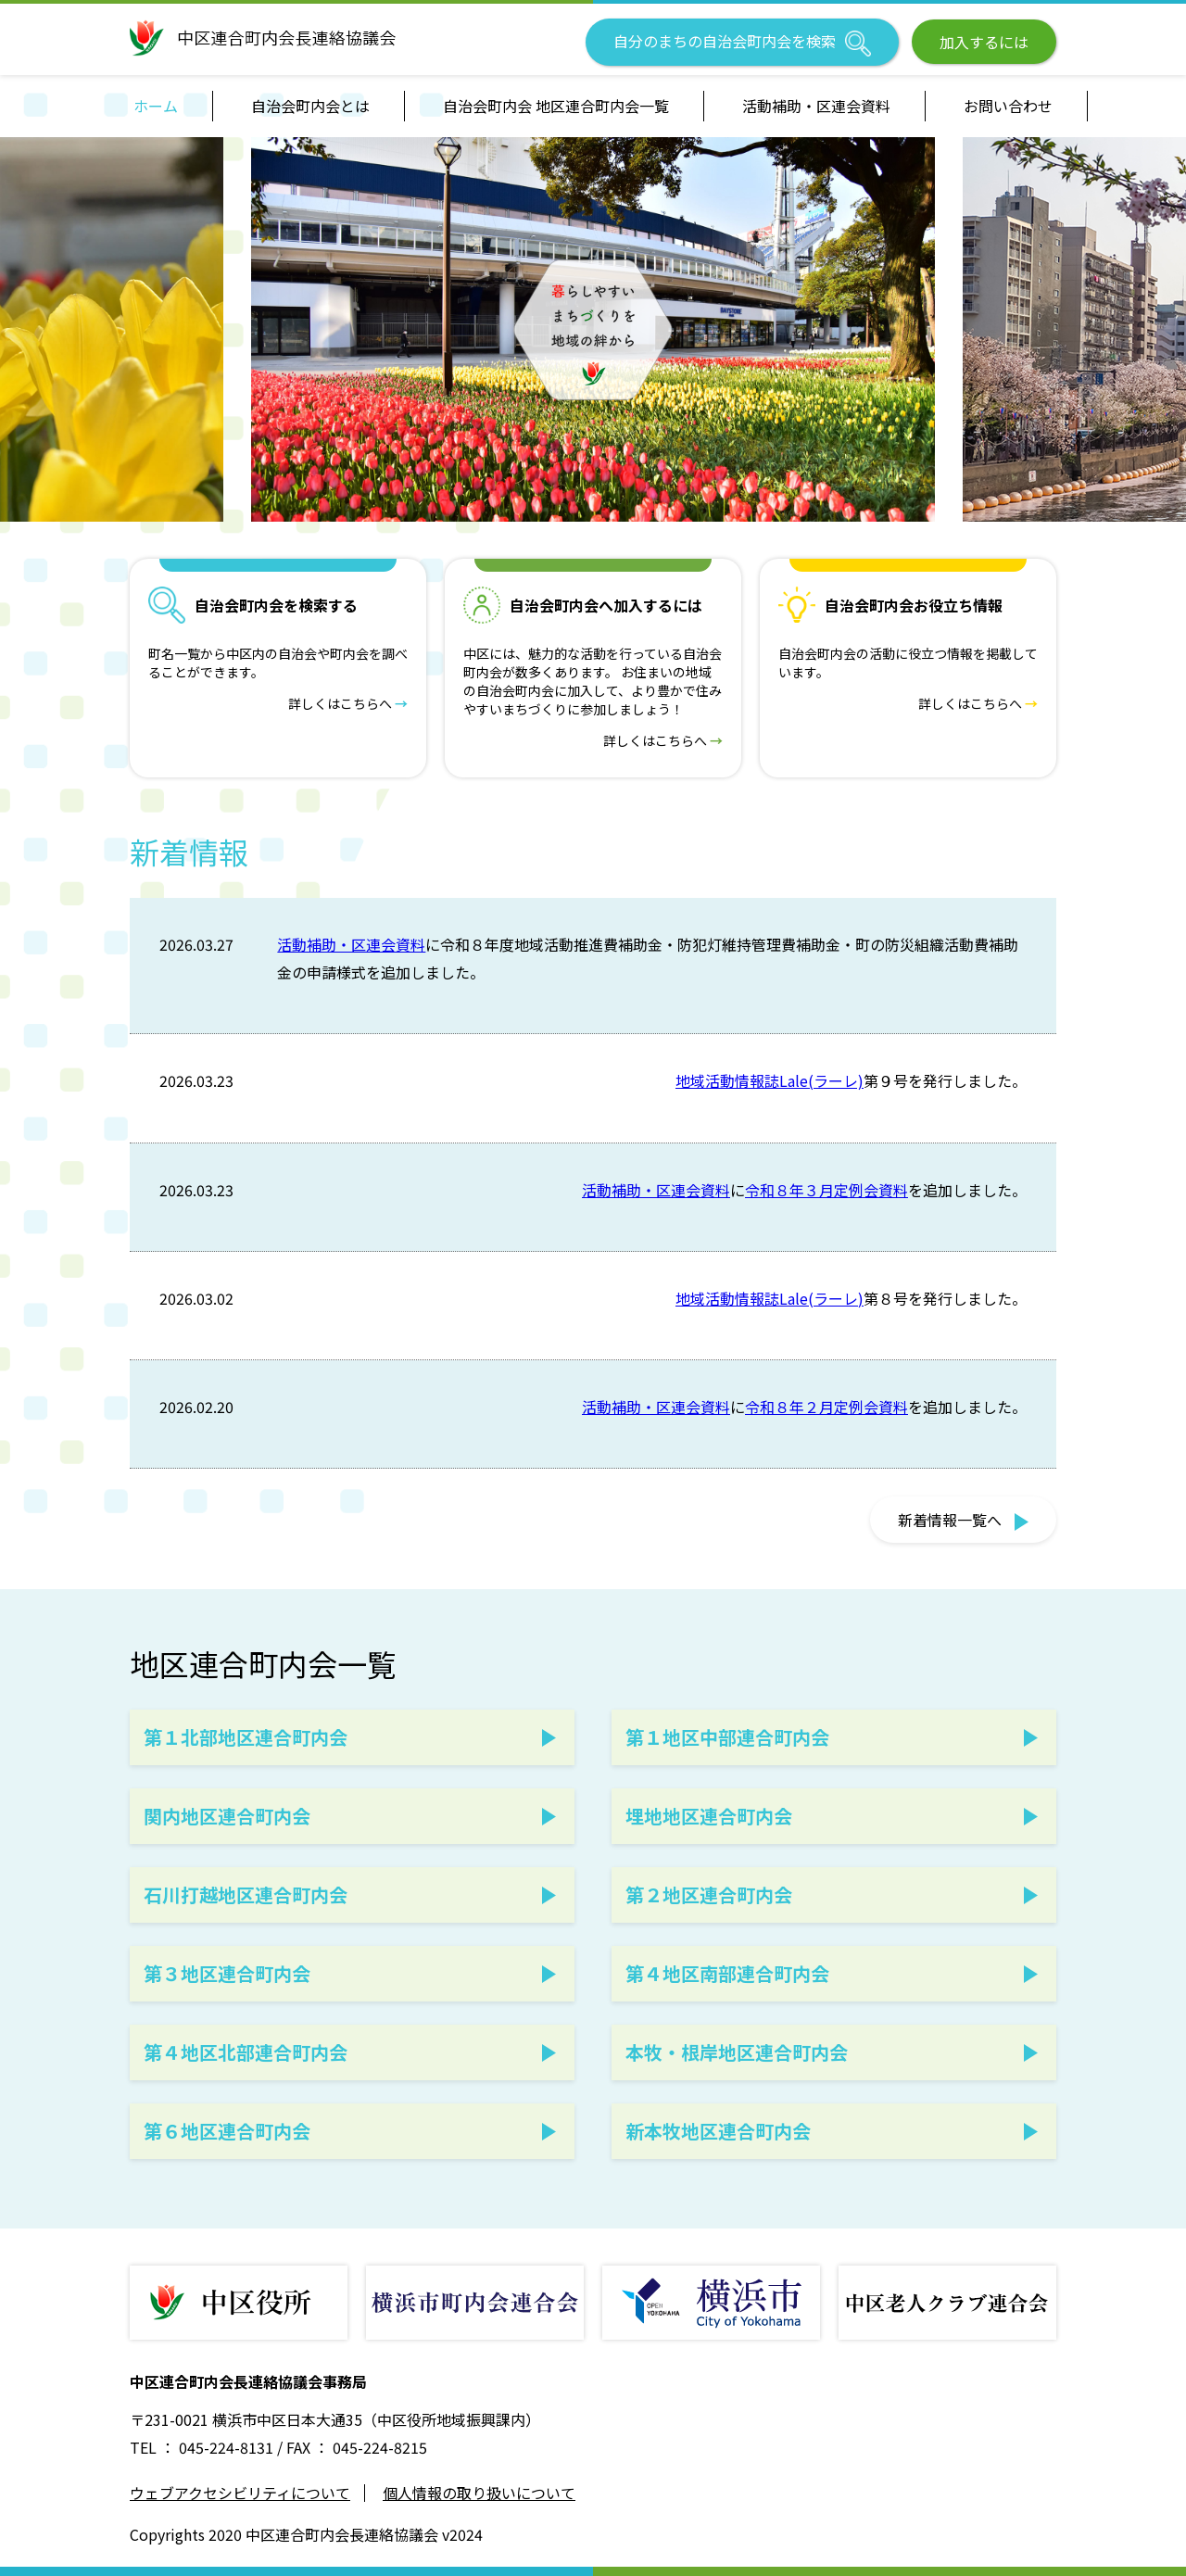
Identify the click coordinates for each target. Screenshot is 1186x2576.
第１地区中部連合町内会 (727, 1737)
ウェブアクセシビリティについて (240, 2493)
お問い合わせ (1008, 106)
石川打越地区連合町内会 (245, 1894)
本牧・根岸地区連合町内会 (736, 2052)
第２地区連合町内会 (708, 1894)
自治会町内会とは (310, 106)
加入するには (984, 42)
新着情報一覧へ (963, 1520)
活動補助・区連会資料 (816, 106)
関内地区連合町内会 (227, 1815)
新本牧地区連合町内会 (718, 2130)
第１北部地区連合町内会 (245, 1737)
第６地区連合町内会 (227, 2130)
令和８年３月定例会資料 (826, 1190)
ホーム (155, 106)
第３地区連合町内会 (227, 1973)
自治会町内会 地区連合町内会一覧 (556, 106)
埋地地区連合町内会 (708, 1815)
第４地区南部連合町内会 (727, 1973)
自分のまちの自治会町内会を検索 (742, 43)
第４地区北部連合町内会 (245, 2052)
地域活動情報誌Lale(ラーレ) (769, 1080)
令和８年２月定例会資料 (826, 1406)
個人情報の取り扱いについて (479, 2493)
